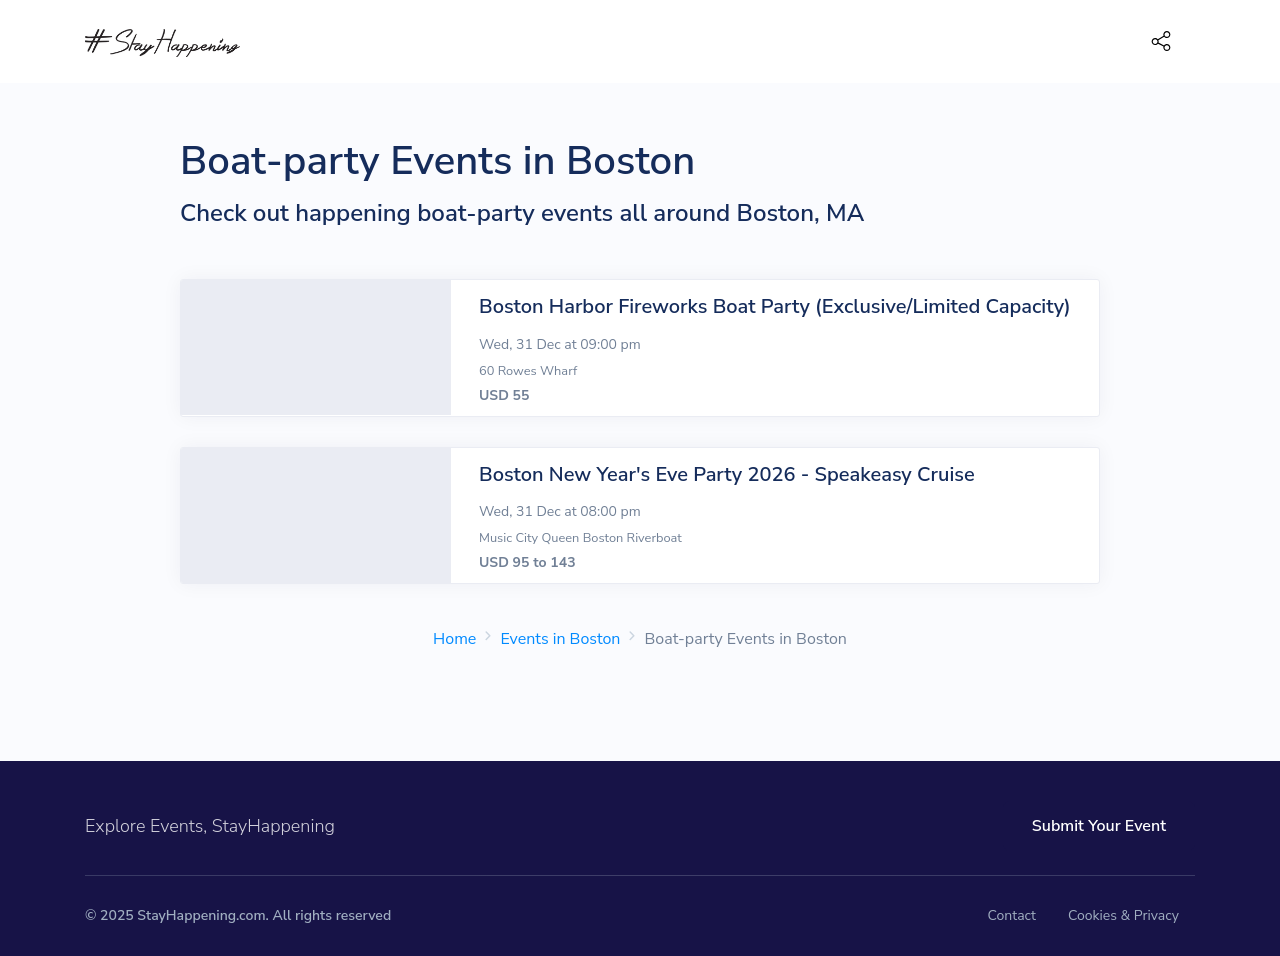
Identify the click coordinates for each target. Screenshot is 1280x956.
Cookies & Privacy (1123, 915)
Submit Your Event (1099, 826)
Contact (1012, 915)
